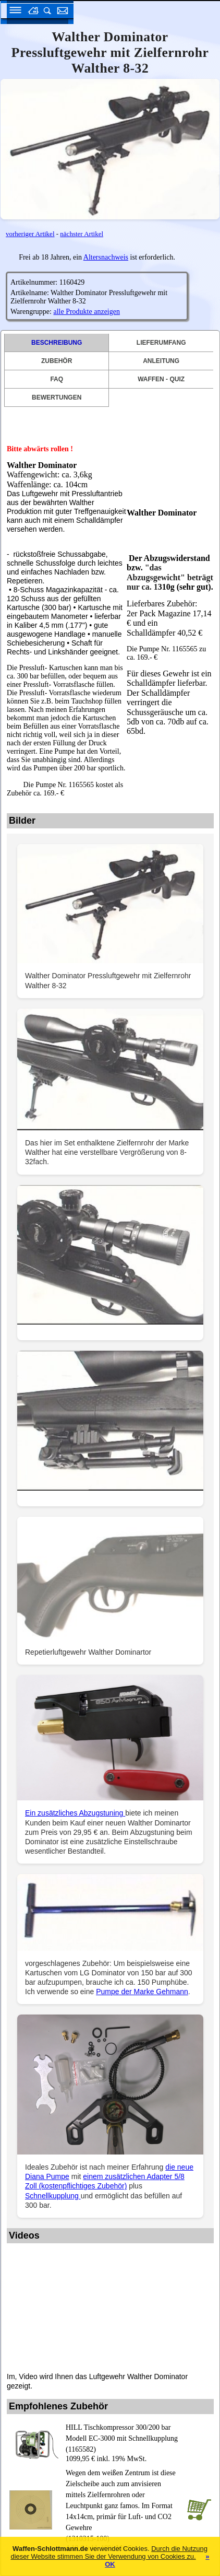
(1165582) (124, 2437)
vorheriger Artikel (30, 234)
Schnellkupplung (53, 2196)
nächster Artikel (81, 234)
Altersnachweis (105, 257)
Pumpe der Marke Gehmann (142, 1991)
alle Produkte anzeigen (86, 311)
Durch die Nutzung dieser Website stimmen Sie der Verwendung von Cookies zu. (108, 2552)
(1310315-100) (124, 2505)
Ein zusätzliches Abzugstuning (75, 1813)
